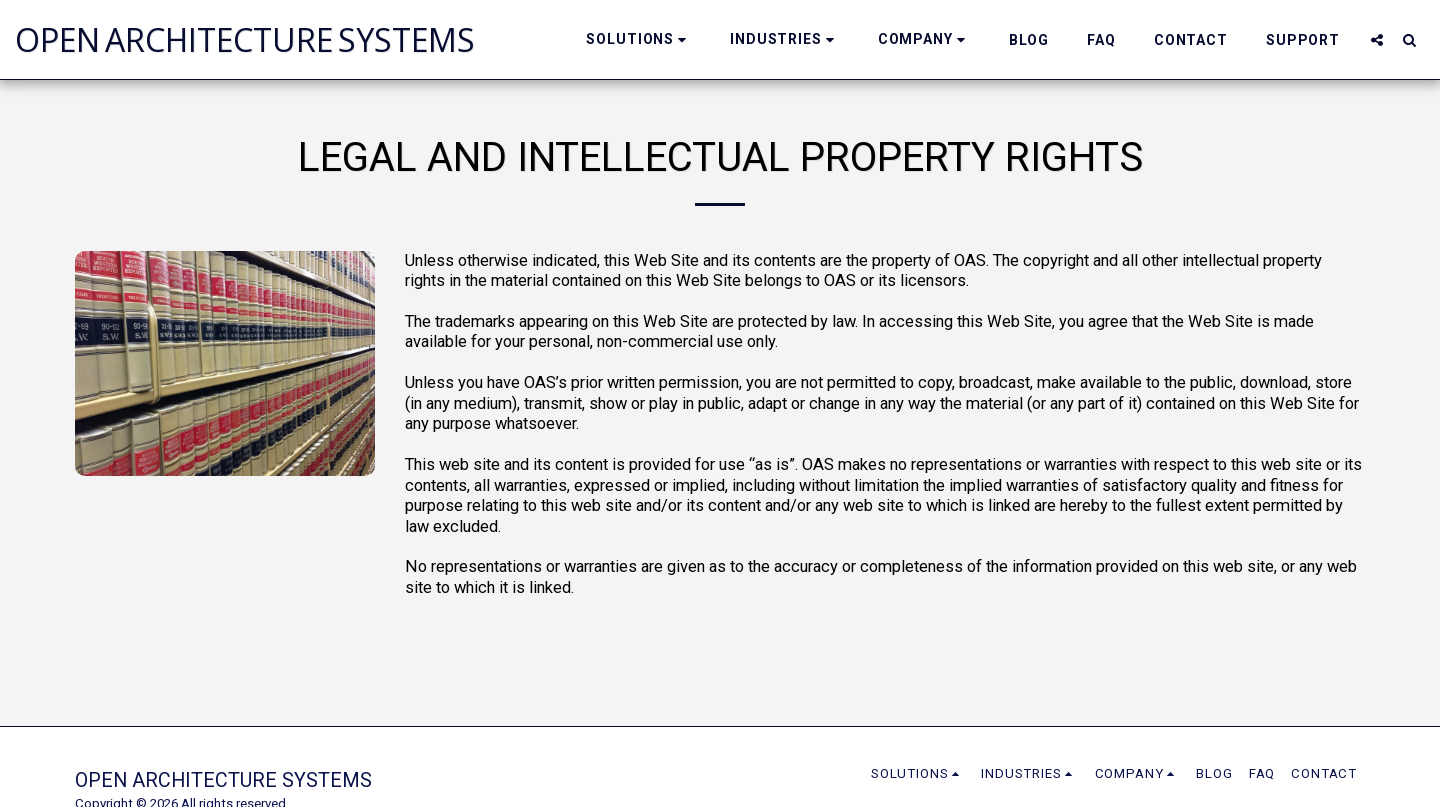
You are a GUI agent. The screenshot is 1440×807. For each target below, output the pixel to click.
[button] (639, 39)
